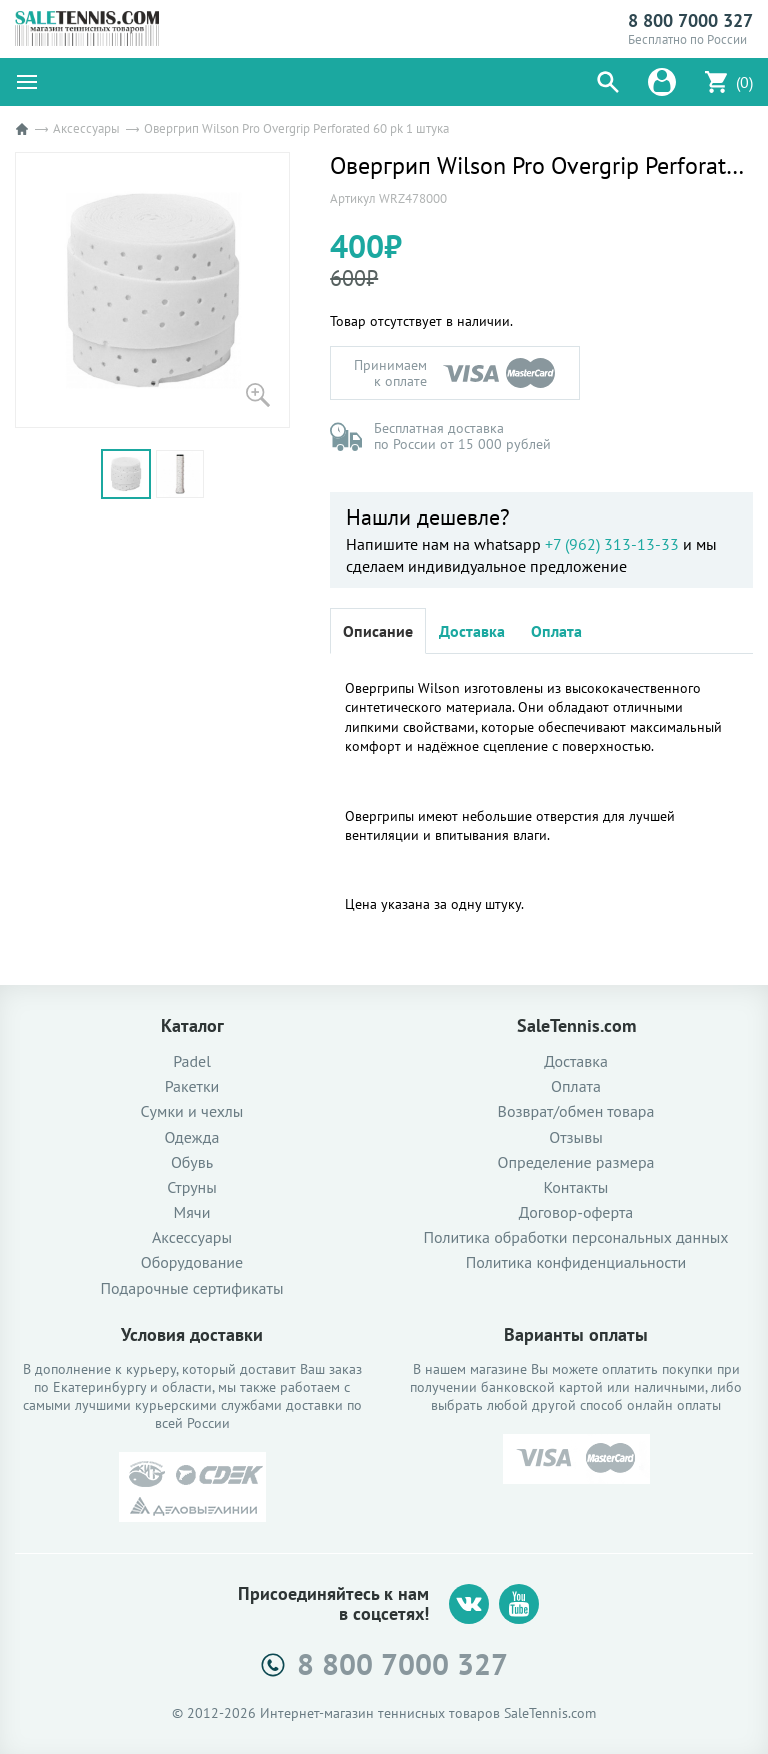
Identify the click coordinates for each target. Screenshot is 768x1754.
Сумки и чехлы (192, 1111)
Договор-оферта (576, 1212)
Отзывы (575, 1137)
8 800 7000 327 (690, 21)
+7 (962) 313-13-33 (612, 544)
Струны (192, 1187)
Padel (192, 1061)
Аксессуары (86, 128)
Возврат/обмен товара (576, 1111)
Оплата (556, 631)
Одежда (192, 1137)
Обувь (192, 1162)
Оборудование (192, 1262)
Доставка (472, 631)
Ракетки (192, 1086)
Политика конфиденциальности (576, 1262)
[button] (608, 82)
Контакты (576, 1187)
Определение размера (575, 1162)
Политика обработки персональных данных (575, 1237)
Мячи (192, 1212)
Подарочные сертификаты (192, 1288)
